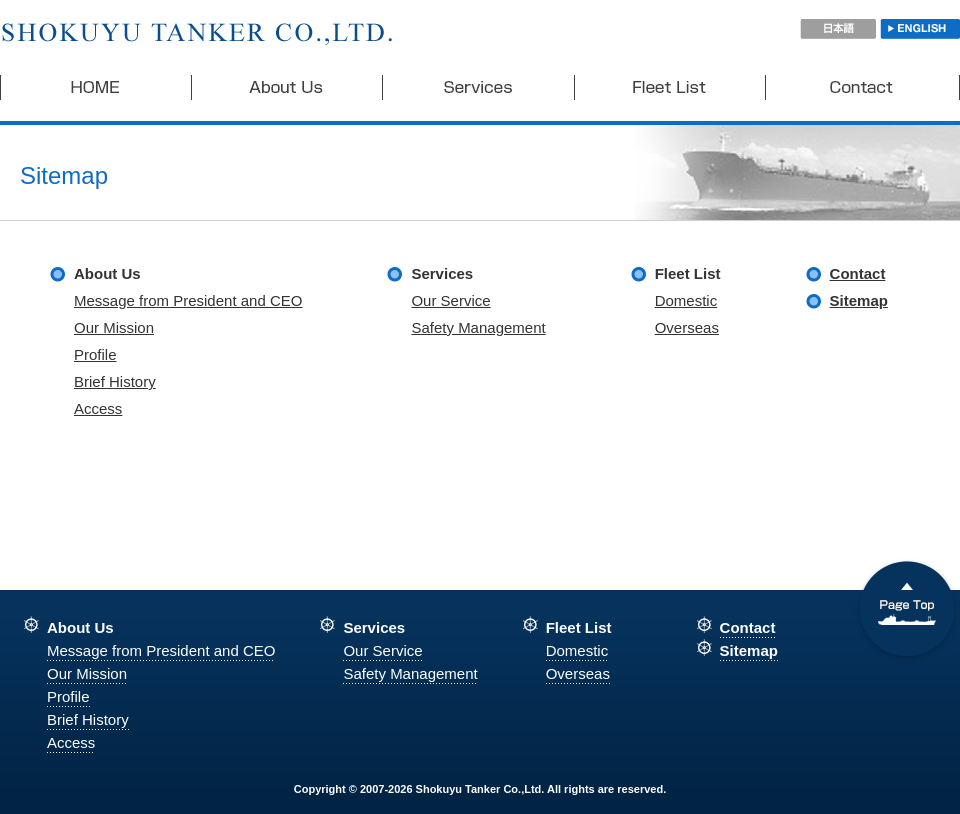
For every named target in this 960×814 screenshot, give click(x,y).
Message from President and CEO (188, 300)
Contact (863, 87)
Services (479, 87)
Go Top (907, 612)
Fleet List (670, 87)
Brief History (115, 381)
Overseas (687, 327)
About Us (287, 87)
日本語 (838, 29)
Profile (95, 354)
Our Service (450, 300)
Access (98, 408)
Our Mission (114, 327)
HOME (96, 87)
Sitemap (859, 300)
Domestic (686, 300)
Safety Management (478, 327)
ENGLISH (920, 29)
